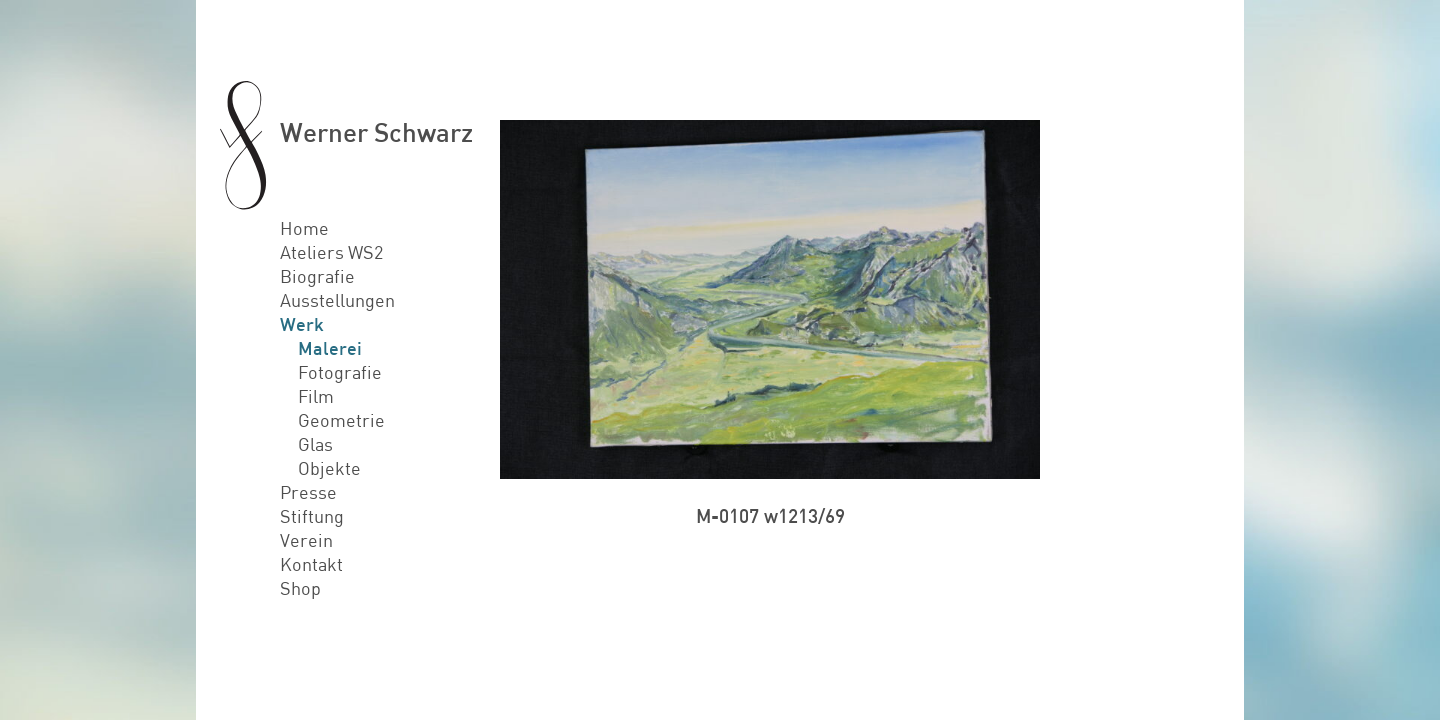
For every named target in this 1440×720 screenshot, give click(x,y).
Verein (306, 540)
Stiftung (312, 516)
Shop (300, 588)
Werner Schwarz (376, 131)
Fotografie (340, 372)
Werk (302, 324)
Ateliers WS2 (331, 252)
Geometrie (341, 420)
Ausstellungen (337, 300)
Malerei (330, 348)
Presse (308, 492)
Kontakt (311, 564)
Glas (315, 444)
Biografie (317, 276)
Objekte (329, 468)
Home (304, 228)
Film (316, 396)
